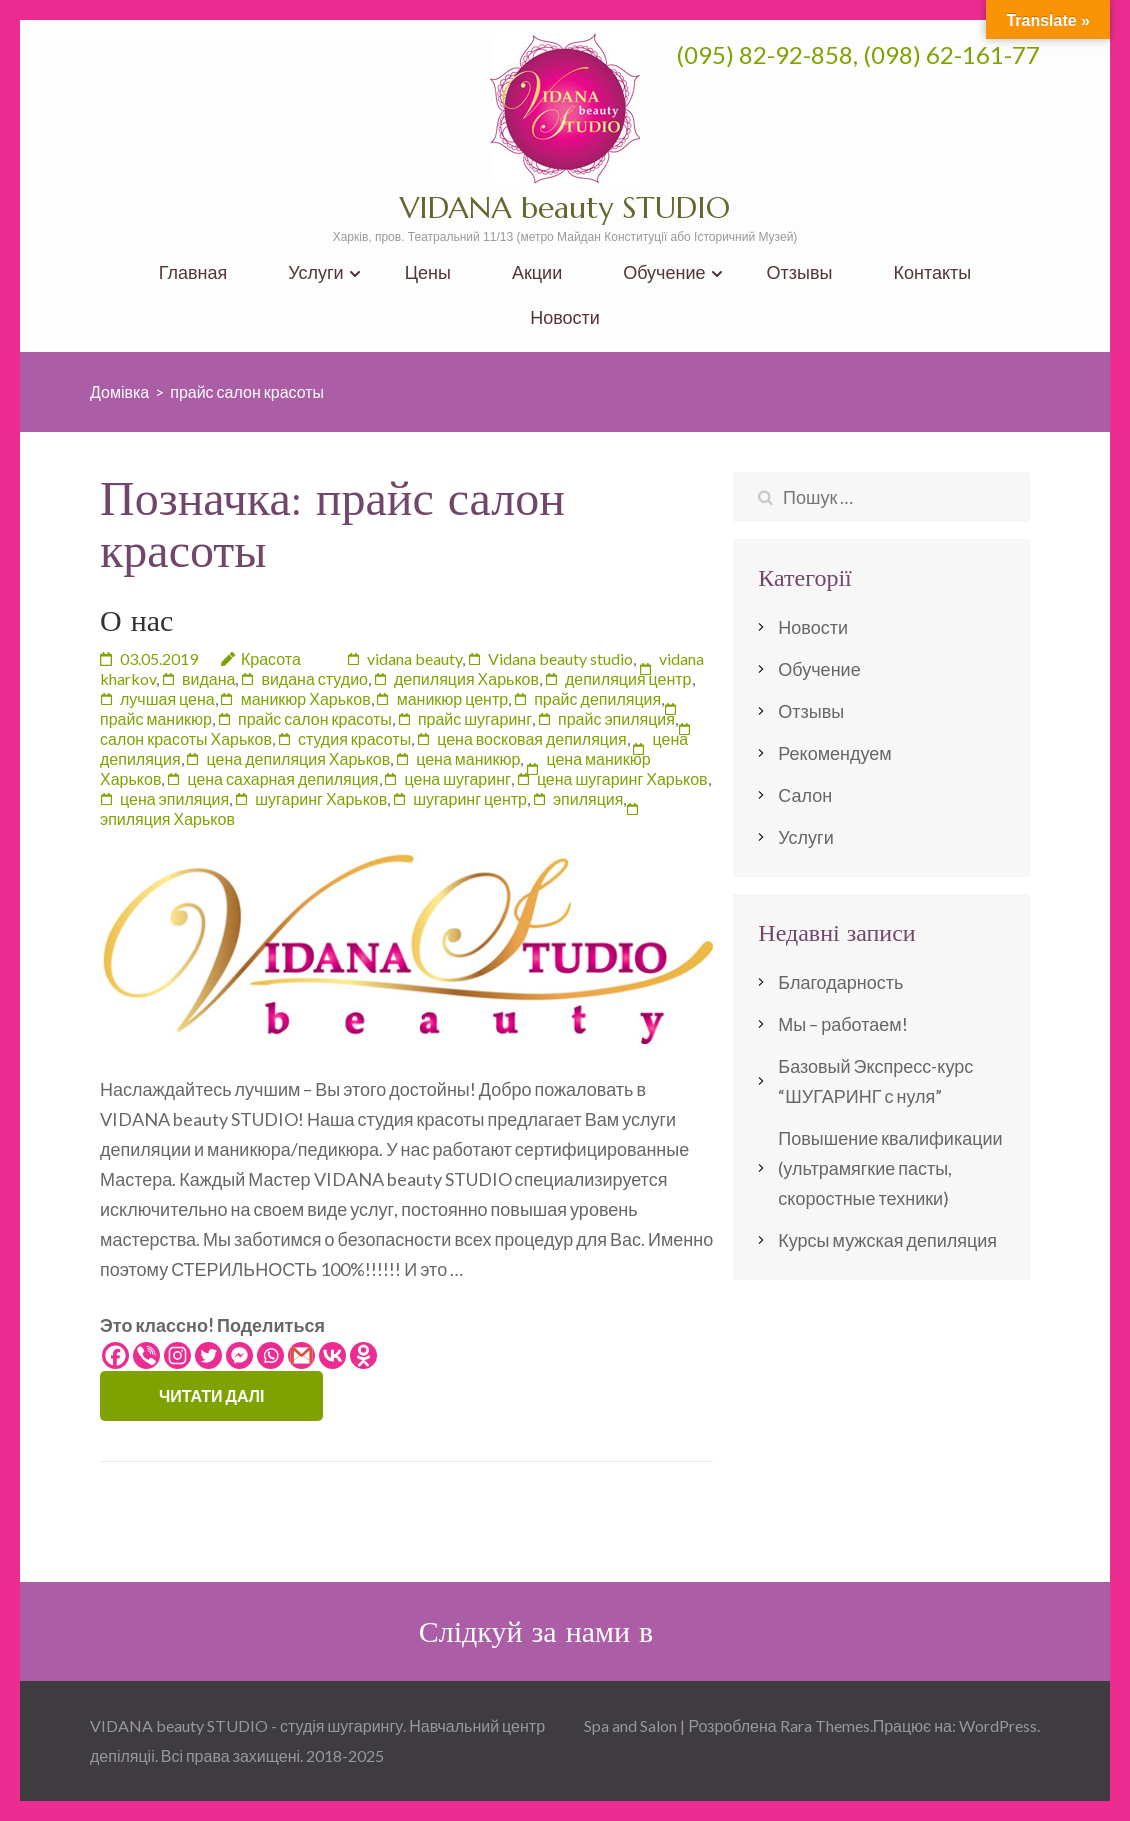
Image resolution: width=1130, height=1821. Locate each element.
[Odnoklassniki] (363, 1355)
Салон (805, 795)
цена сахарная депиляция (282, 778)
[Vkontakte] (332, 1355)
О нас (136, 620)
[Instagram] (177, 1355)
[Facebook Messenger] (239, 1355)
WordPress (998, 1725)
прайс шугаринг (475, 718)
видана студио (314, 678)
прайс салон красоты (315, 718)
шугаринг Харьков (321, 798)
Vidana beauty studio (560, 658)
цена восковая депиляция (531, 738)
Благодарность (840, 982)
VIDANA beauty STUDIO (565, 207)
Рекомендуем (834, 753)
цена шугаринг (458, 778)
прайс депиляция (597, 698)
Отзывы (800, 272)
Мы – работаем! (842, 1024)
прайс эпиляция (616, 718)
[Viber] (146, 1355)
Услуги (315, 272)
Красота (271, 658)
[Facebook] (115, 1355)
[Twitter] (208, 1355)
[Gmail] (301, 1355)
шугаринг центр (470, 798)
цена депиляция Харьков (299, 758)
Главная (193, 272)
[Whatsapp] (270, 1355)
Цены (428, 272)
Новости (565, 317)
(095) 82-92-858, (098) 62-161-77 (858, 54)
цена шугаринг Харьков (622, 778)
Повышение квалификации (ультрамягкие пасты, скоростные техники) (890, 1168)
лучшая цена (167, 698)
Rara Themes (825, 1725)
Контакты (932, 272)
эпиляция (588, 798)
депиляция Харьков (466, 678)
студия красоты (354, 738)
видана (208, 678)
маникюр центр (453, 698)
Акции (537, 272)
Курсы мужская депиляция (887, 1240)
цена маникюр (468, 758)
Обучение (664, 272)
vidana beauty (414, 658)
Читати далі (211, 1395)
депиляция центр (628, 678)
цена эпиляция (174, 798)
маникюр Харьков (306, 698)
